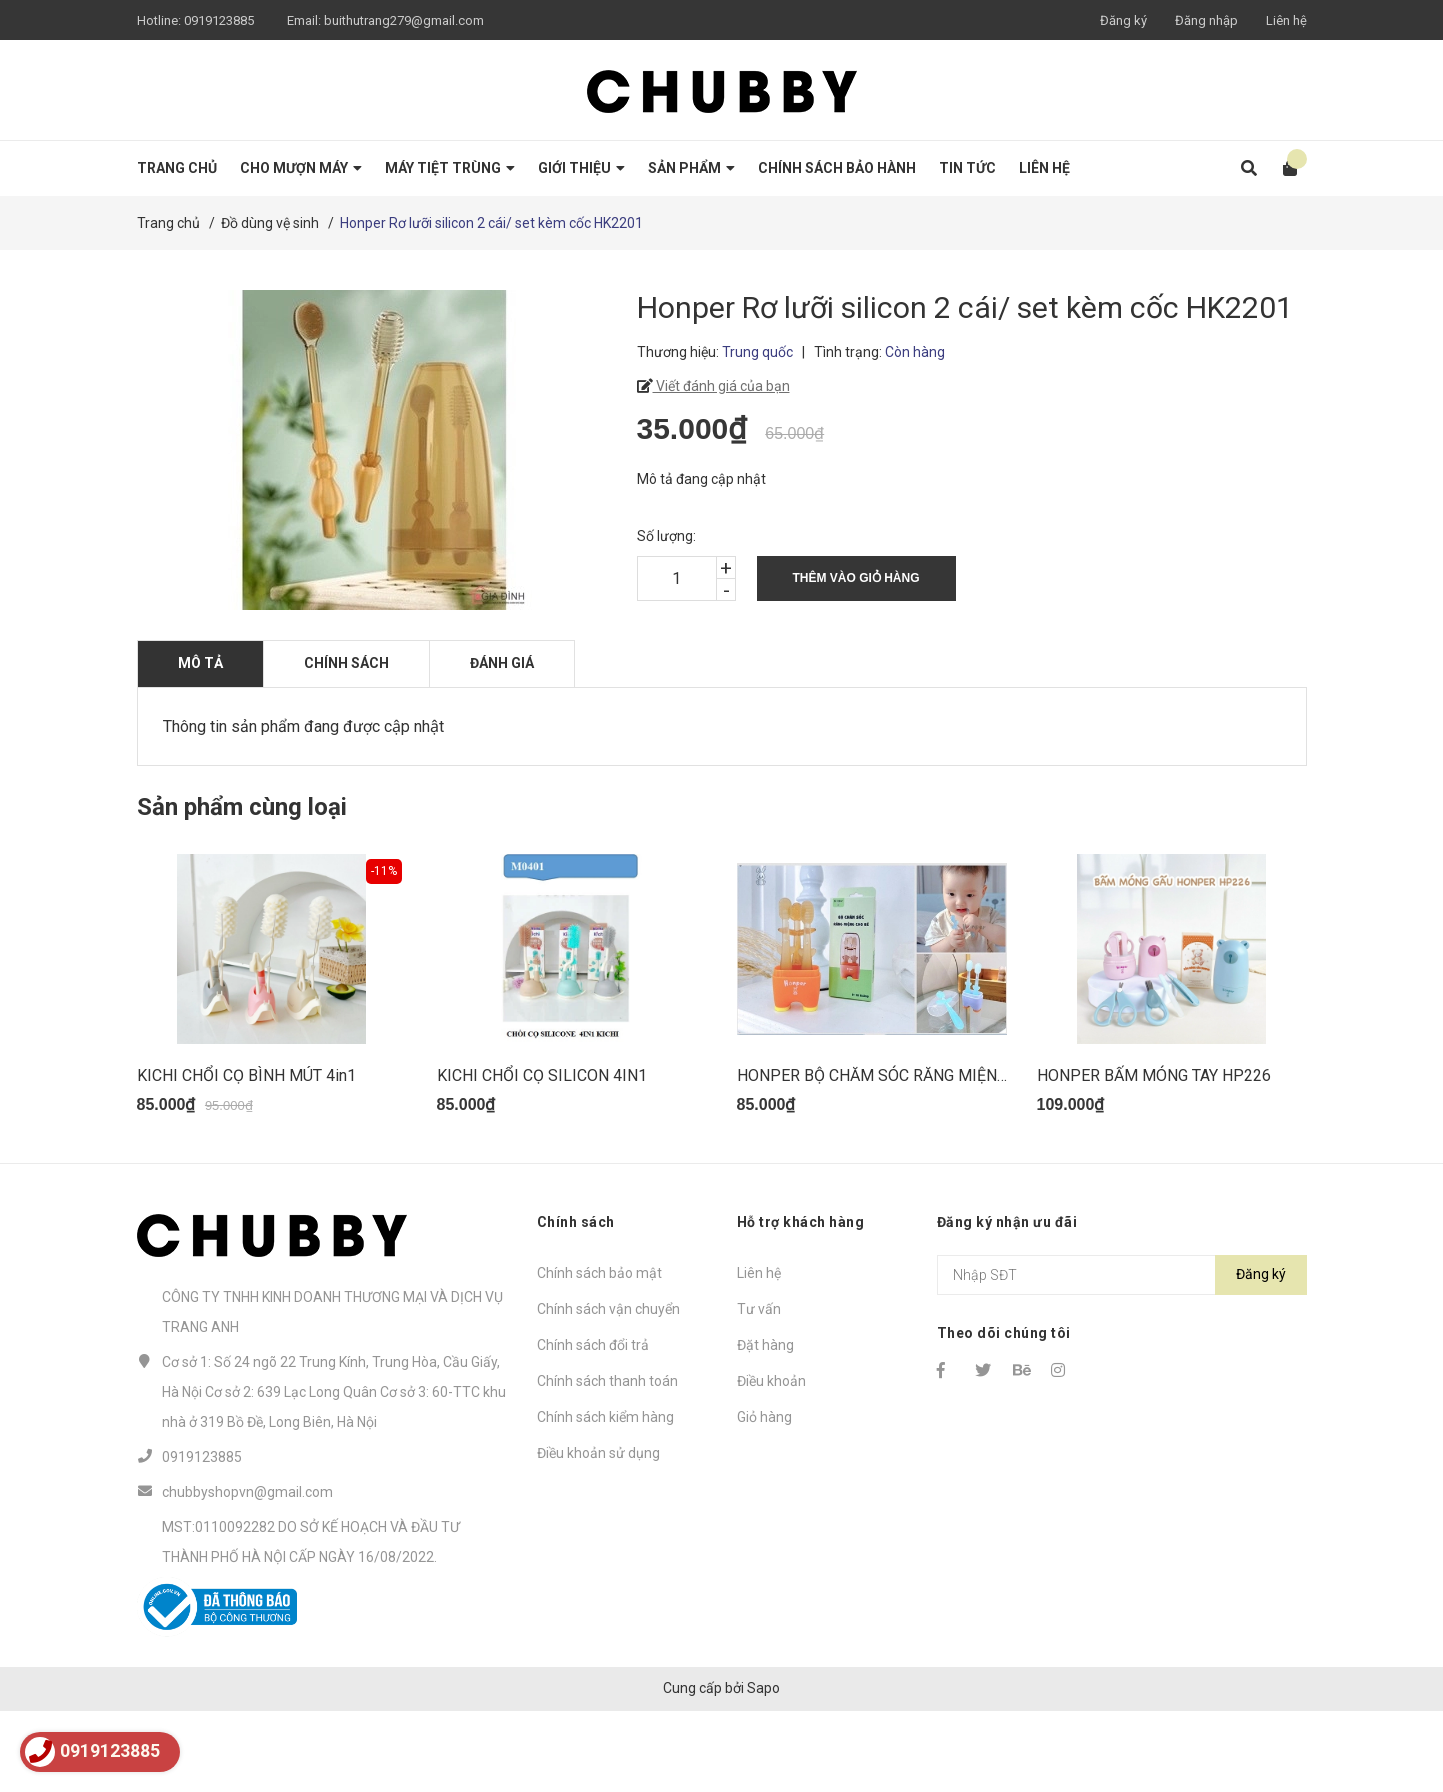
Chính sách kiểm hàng (605, 1497)
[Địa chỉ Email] (1122, 1355)
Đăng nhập (1206, 20)
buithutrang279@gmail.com (404, 20)
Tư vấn (759, 1389)
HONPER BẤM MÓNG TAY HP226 (1154, 1155)
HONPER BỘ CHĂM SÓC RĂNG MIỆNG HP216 (898, 1155)
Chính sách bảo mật (599, 1353)
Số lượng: (666, 536)
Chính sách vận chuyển (608, 1389)
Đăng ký (1123, 20)
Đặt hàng (765, 1425)
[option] (272, 1033)
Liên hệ (1286, 20)
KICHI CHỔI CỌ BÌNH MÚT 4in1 (246, 1155)
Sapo (763, 1769)
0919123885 (219, 20)
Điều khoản (771, 1461)
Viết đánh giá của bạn (721, 386)
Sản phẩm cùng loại (242, 807)
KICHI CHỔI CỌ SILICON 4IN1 (542, 1155)
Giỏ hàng (764, 1497)
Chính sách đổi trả (593, 1425)
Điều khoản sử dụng (598, 1533)
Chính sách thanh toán (607, 1461)
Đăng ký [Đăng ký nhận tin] (1261, 1354)
